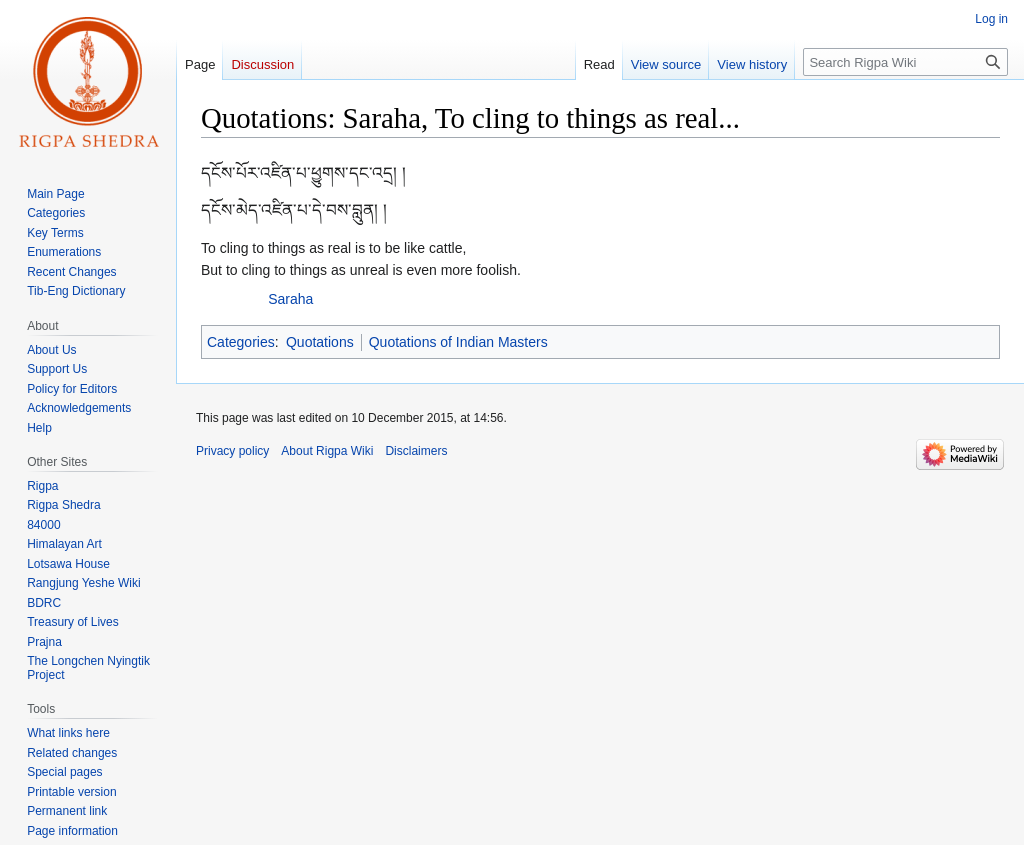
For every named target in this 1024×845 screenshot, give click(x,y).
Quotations (320, 342)
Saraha (290, 299)
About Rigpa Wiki (327, 451)
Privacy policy (232, 451)
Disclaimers (416, 451)
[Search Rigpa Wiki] (905, 62)
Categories (241, 342)
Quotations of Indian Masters (458, 342)
